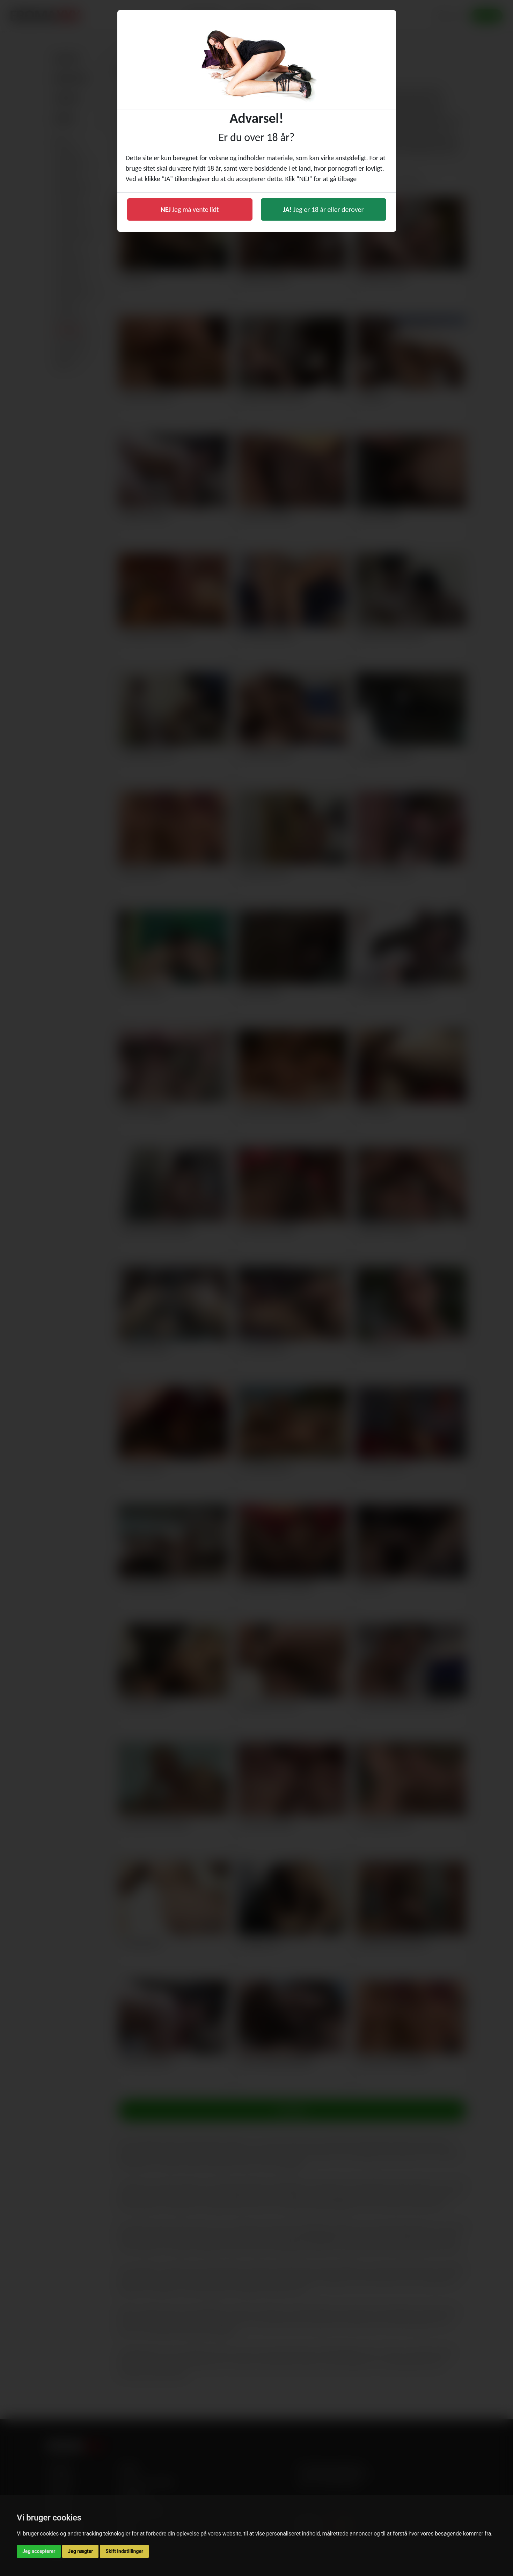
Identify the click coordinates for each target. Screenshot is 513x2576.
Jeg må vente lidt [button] (190, 209)
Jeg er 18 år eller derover (323, 209)
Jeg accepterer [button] (38, 2551)
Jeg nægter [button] (80, 2551)
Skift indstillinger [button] (124, 2551)
